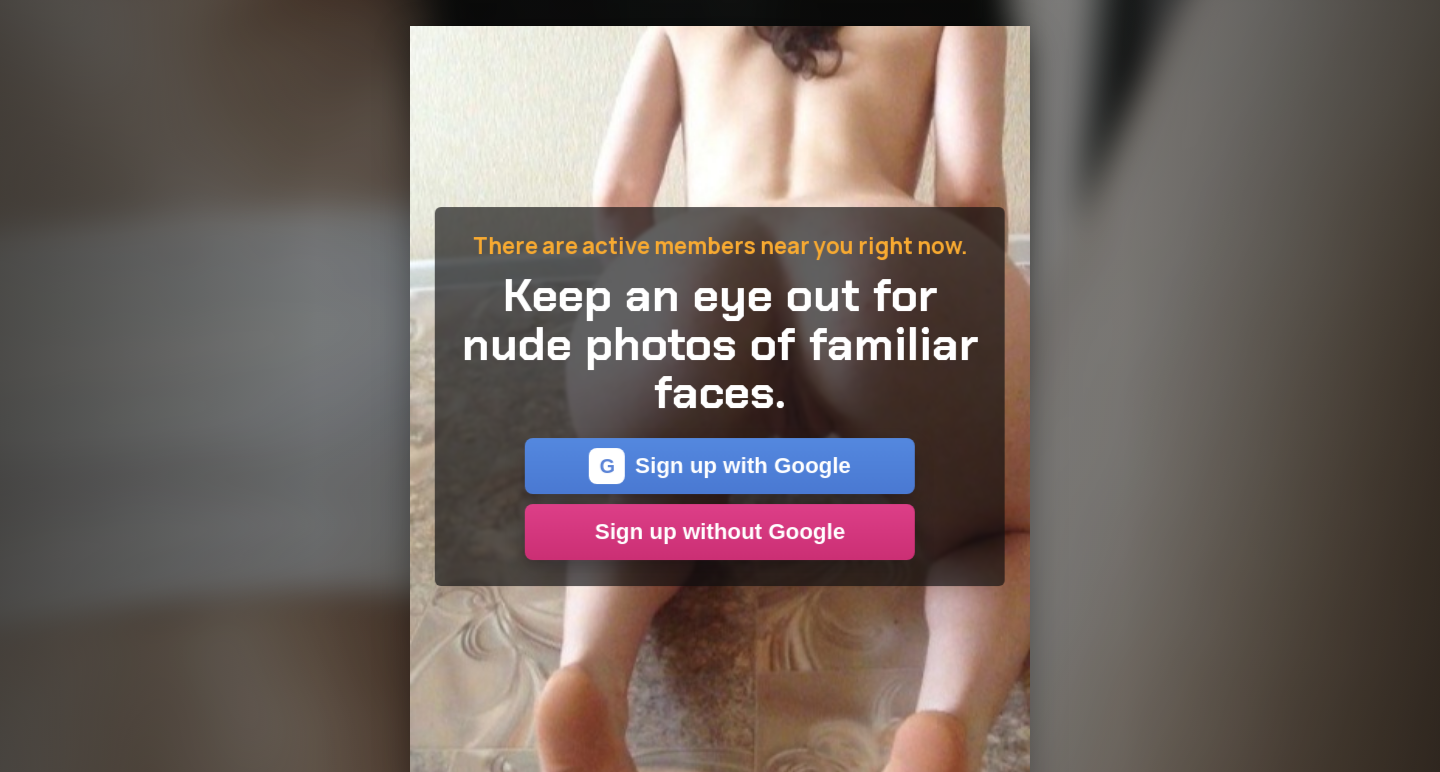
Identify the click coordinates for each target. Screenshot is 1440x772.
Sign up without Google (720, 531)
